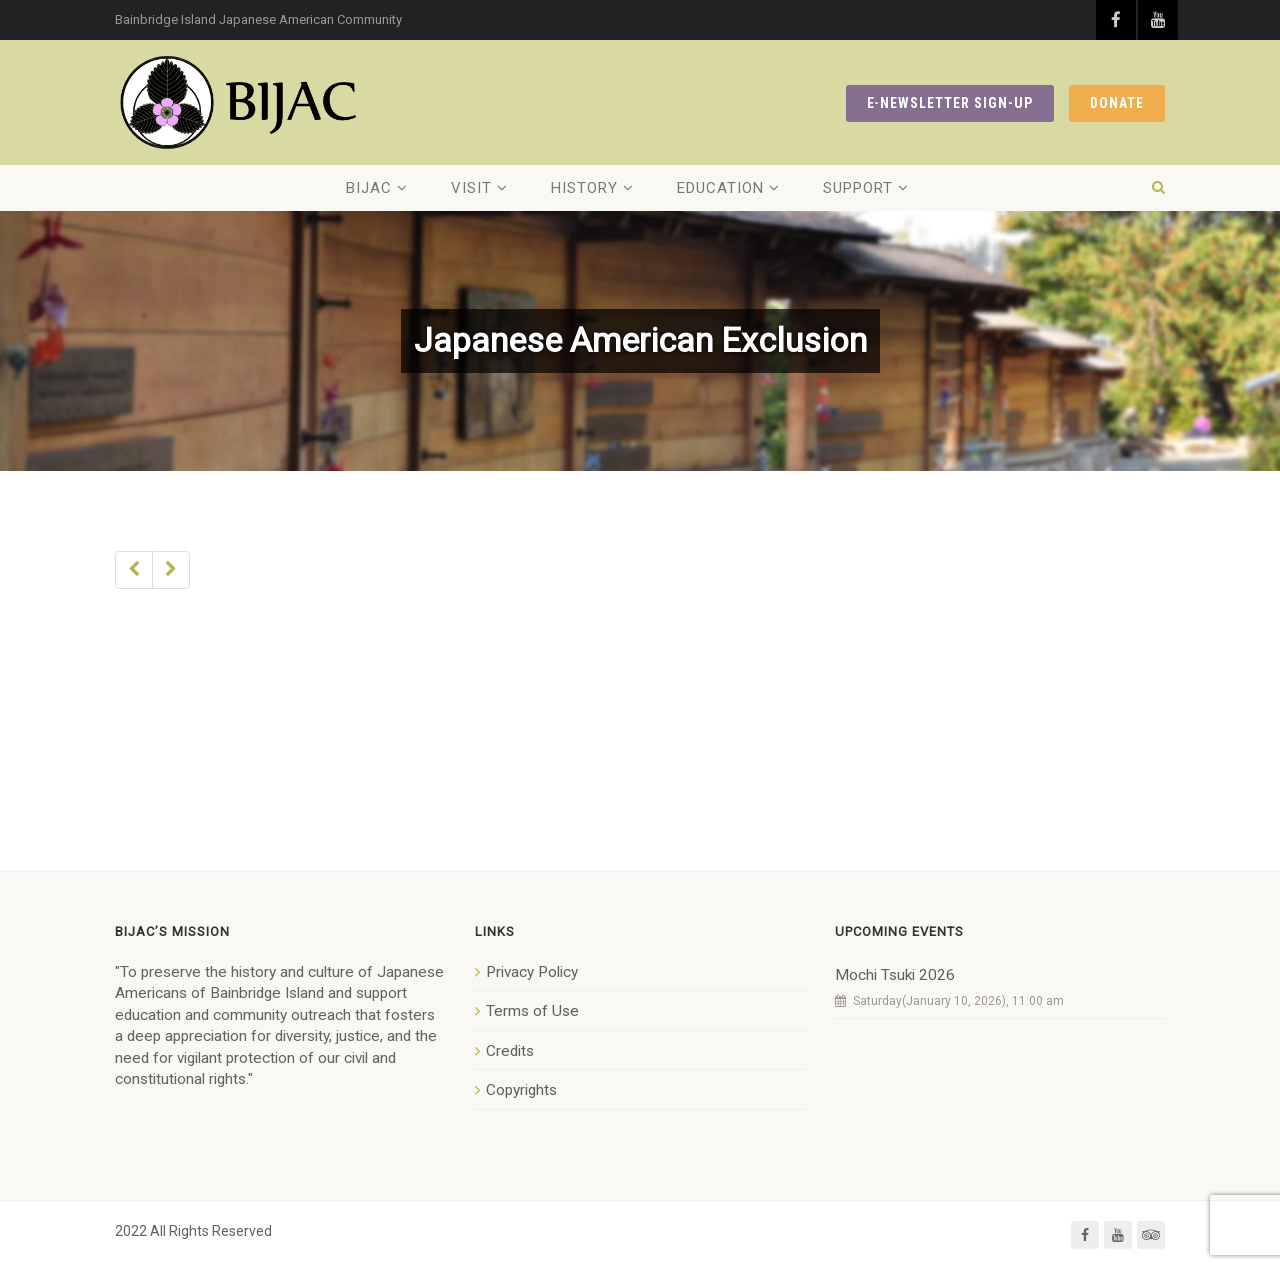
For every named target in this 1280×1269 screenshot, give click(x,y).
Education (720, 188)
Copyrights (521, 1090)
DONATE (1117, 103)
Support (858, 188)
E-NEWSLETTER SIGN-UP (950, 103)
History (584, 188)
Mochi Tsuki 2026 (895, 975)
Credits (510, 1051)
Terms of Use (532, 1011)
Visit (471, 188)
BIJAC (369, 188)
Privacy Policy (532, 972)
